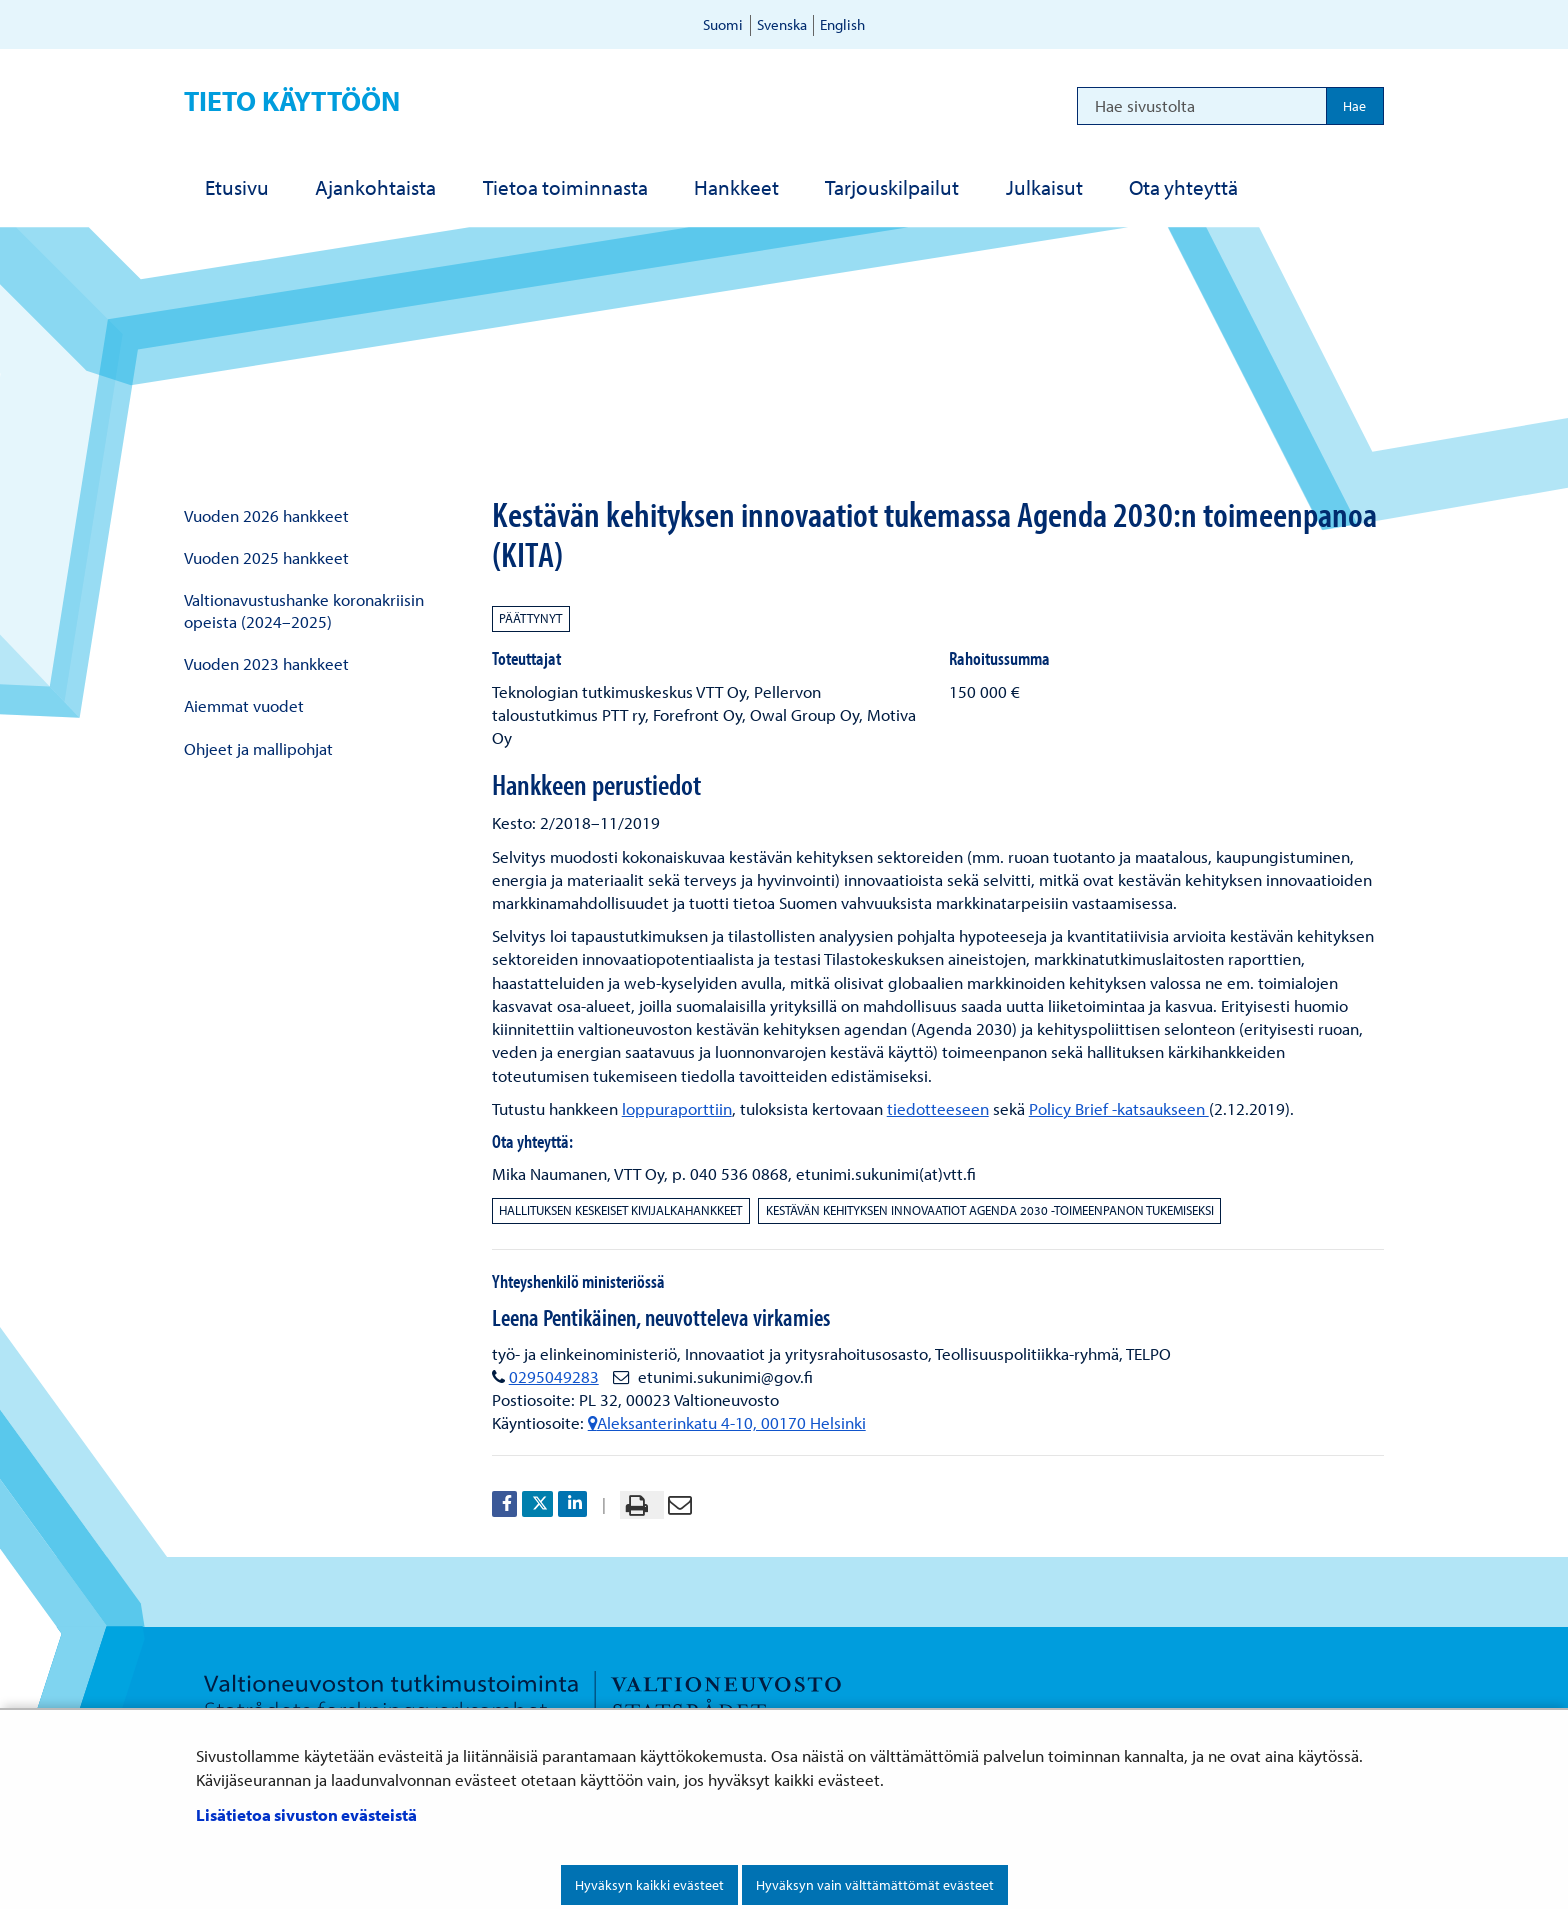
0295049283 (554, 1376)
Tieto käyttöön (292, 100)
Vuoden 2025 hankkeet (266, 557)
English (842, 24)
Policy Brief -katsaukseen (1119, 1108)
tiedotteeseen (938, 1108)
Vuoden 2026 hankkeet (266, 515)
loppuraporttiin (677, 1108)
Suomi (723, 24)
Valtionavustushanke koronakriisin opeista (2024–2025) (304, 610)
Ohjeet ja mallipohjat (258, 748)
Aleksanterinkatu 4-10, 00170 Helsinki (727, 1422)
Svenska (782, 24)
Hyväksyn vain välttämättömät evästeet (875, 1885)
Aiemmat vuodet (244, 705)
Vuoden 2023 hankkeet (266, 663)
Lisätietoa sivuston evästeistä (306, 1814)
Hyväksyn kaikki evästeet (649, 1885)
